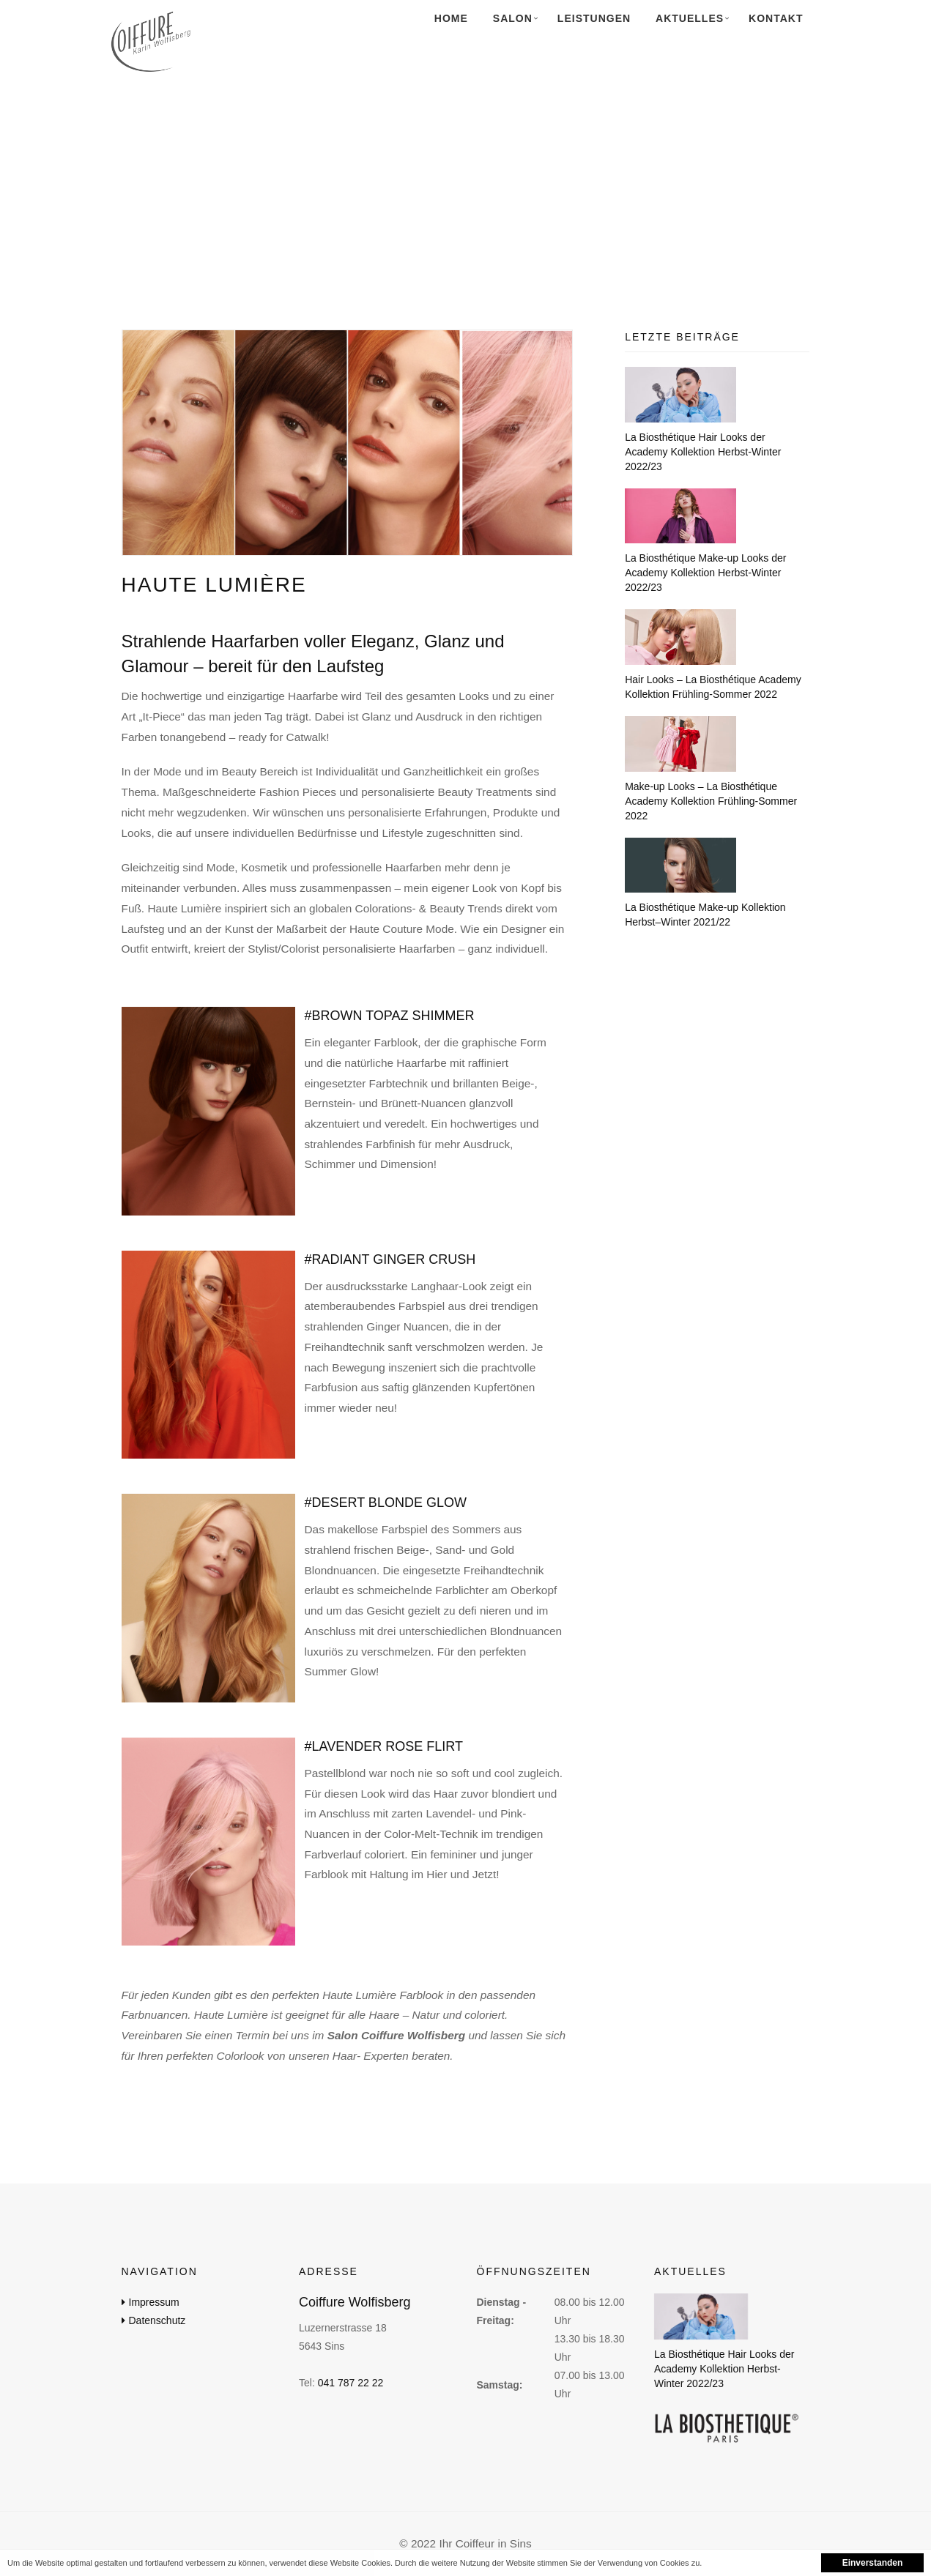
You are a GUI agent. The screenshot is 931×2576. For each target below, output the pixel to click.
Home (451, 18)
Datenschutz (157, 2320)
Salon (513, 18)
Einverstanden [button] (872, 2563)
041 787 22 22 (351, 2383)
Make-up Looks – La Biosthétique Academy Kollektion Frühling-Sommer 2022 (711, 801)
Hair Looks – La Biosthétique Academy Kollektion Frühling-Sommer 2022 (713, 687)
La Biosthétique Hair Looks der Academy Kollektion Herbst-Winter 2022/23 (703, 451)
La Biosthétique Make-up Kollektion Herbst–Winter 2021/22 (705, 915)
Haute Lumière (214, 584)
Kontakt (776, 18)
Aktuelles (690, 18)
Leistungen (594, 18)
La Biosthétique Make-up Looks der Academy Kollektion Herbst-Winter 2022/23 (705, 573)
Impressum (154, 2302)
